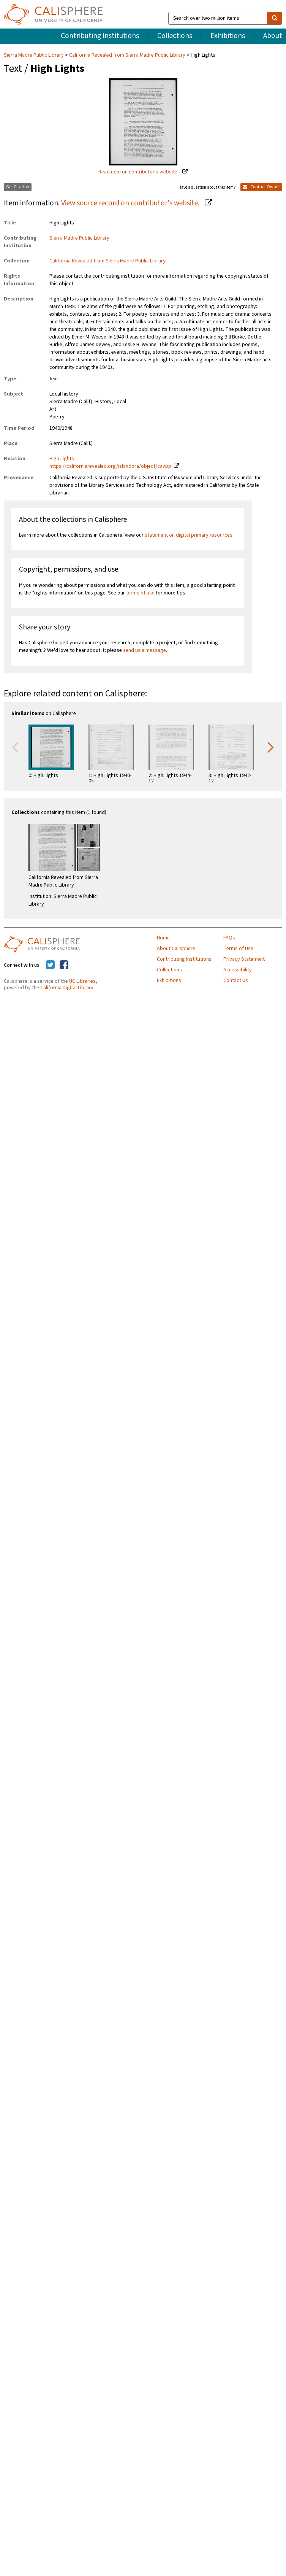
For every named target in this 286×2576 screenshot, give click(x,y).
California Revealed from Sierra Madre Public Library (127, 55)
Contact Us (235, 980)
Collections (174, 35)
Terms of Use (238, 948)
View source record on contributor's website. (131, 203)
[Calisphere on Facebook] (64, 965)
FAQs (229, 938)
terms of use (140, 593)
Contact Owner (261, 187)
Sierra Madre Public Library (34, 55)
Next (271, 746)
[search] (274, 18)
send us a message (144, 650)
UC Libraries (82, 981)
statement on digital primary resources (188, 535)
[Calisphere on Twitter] (50, 965)
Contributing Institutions (100, 35)
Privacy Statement (244, 959)
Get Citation (17, 187)
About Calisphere (176, 948)
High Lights (61, 458)
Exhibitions (227, 35)
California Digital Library (66, 988)
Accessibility (237, 970)
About (272, 35)
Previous (15, 746)
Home (163, 938)
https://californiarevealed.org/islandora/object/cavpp (110, 466)
